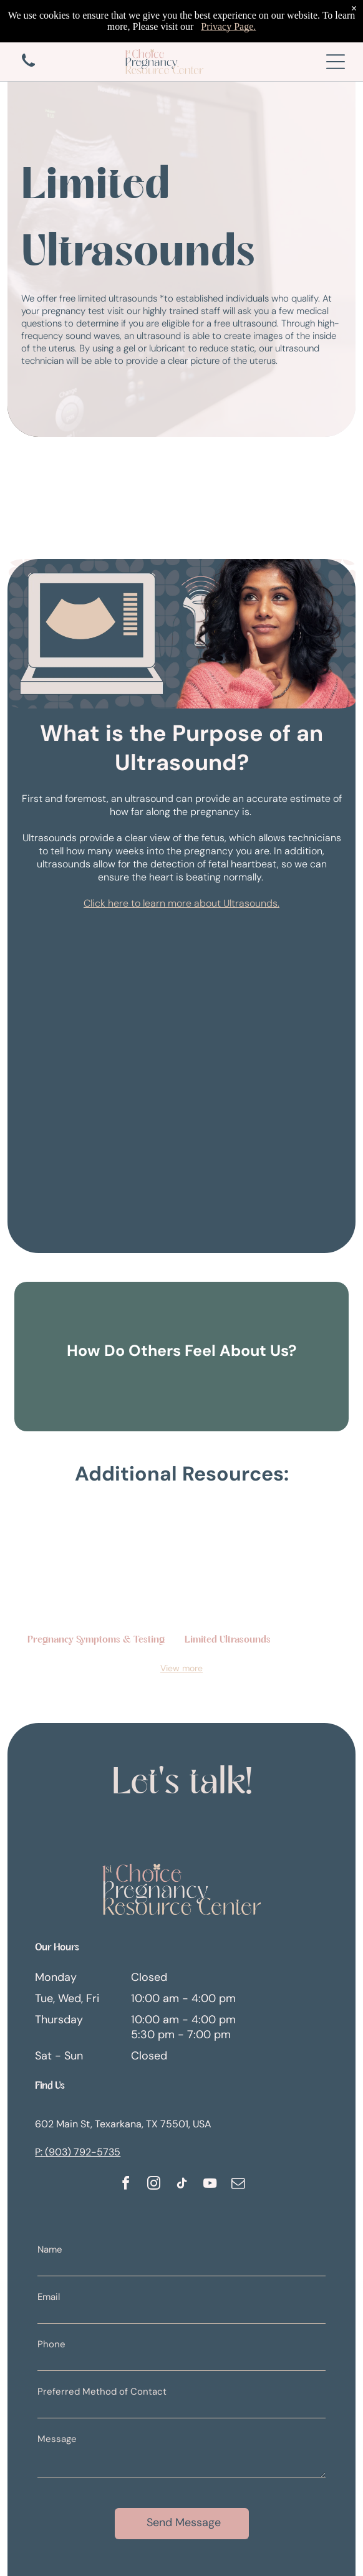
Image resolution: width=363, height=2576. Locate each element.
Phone (51, 2344)
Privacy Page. (228, 8)
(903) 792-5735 (82, 2152)
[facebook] (125, 2185)
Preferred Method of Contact (102, 2391)
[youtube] (210, 2185)
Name (49, 2249)
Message (57, 2439)
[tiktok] (181, 2185)
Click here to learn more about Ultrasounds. (181, 903)
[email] (238, 2185)
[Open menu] (335, 61)
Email (48, 2297)
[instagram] (153, 2185)
